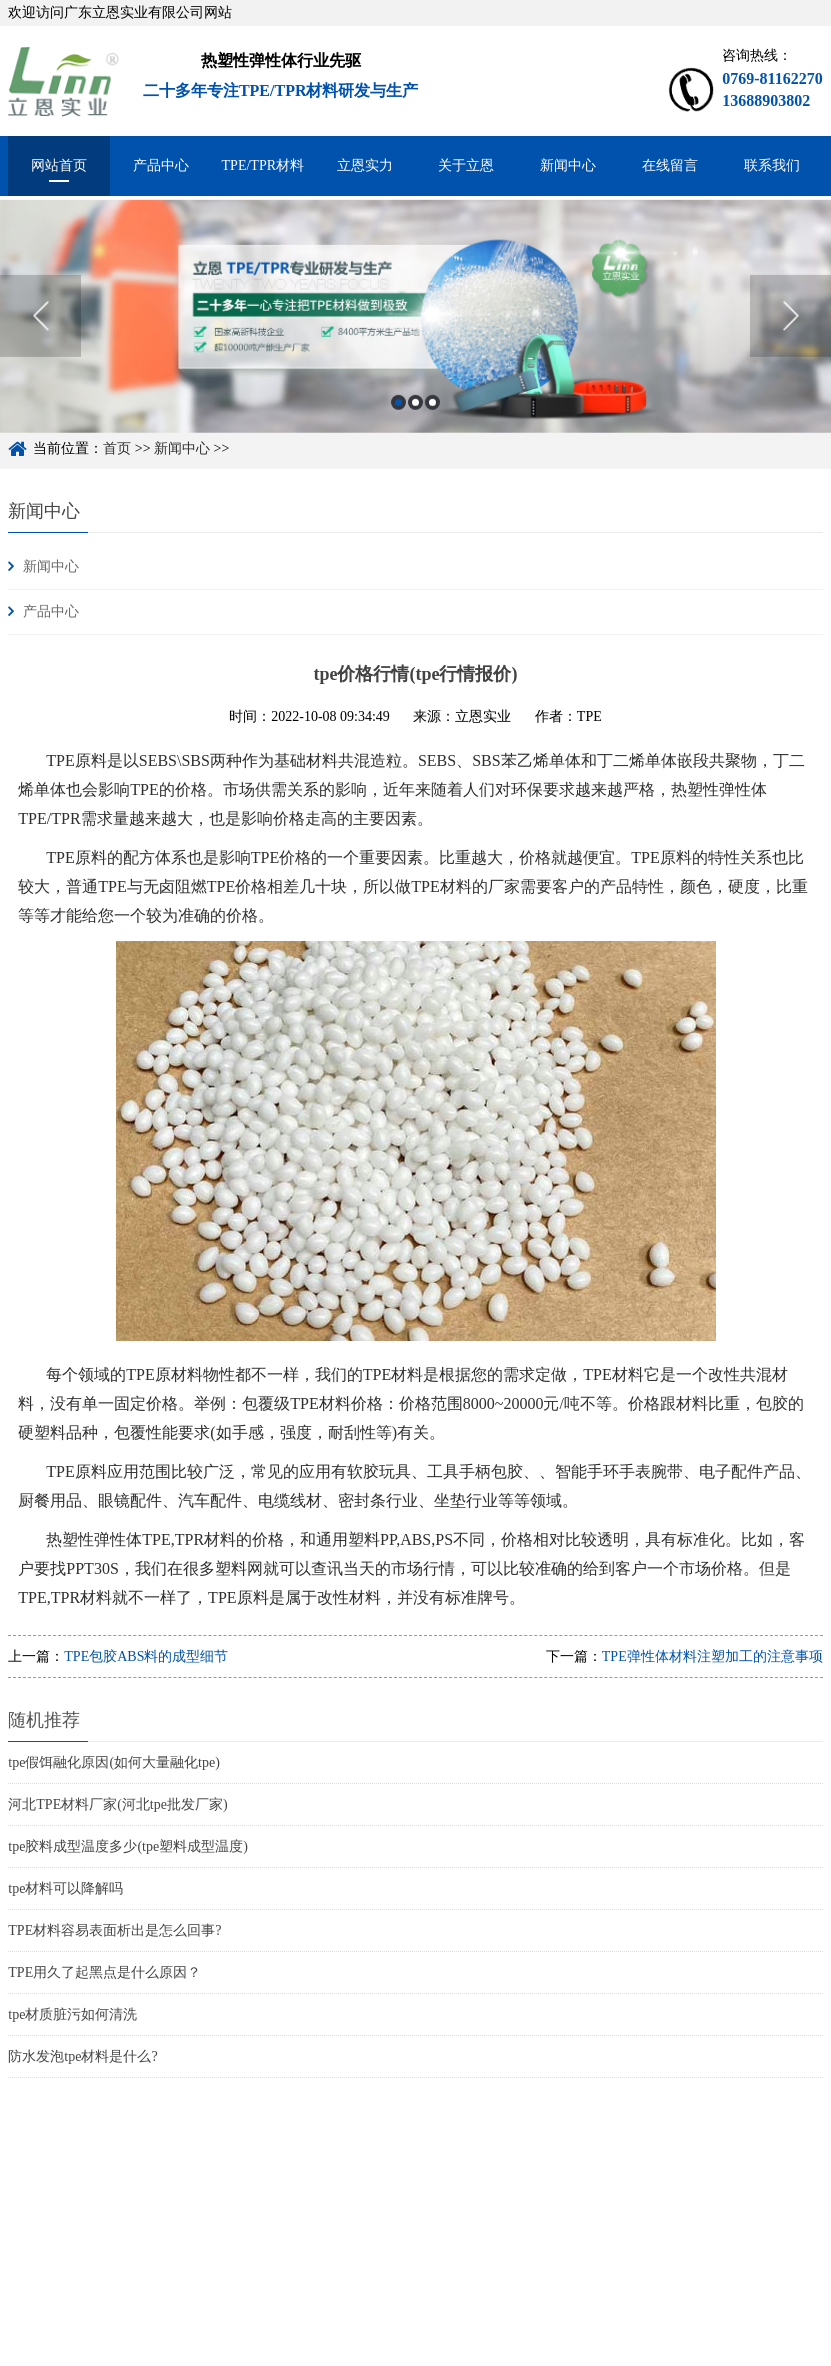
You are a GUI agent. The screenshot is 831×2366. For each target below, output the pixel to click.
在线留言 (670, 165)
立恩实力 (365, 165)
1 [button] (398, 422)
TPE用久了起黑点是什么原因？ (104, 1972)
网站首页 (59, 165)
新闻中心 (568, 165)
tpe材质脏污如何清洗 (72, 2014)
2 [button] (415, 422)
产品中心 (161, 165)
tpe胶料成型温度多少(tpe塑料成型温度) (128, 1846)
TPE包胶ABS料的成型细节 (146, 1656)
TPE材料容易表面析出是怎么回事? (114, 1930)
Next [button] (790, 336)
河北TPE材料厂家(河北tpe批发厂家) (117, 1804)
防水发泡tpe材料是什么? (82, 2056)
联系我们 (772, 165)
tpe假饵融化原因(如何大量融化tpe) (114, 1762)
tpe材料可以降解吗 (65, 1888)
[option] (415, 336)
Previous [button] (40, 336)
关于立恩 (466, 165)
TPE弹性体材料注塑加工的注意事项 (712, 1656)
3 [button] (432, 422)
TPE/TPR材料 (263, 165)
